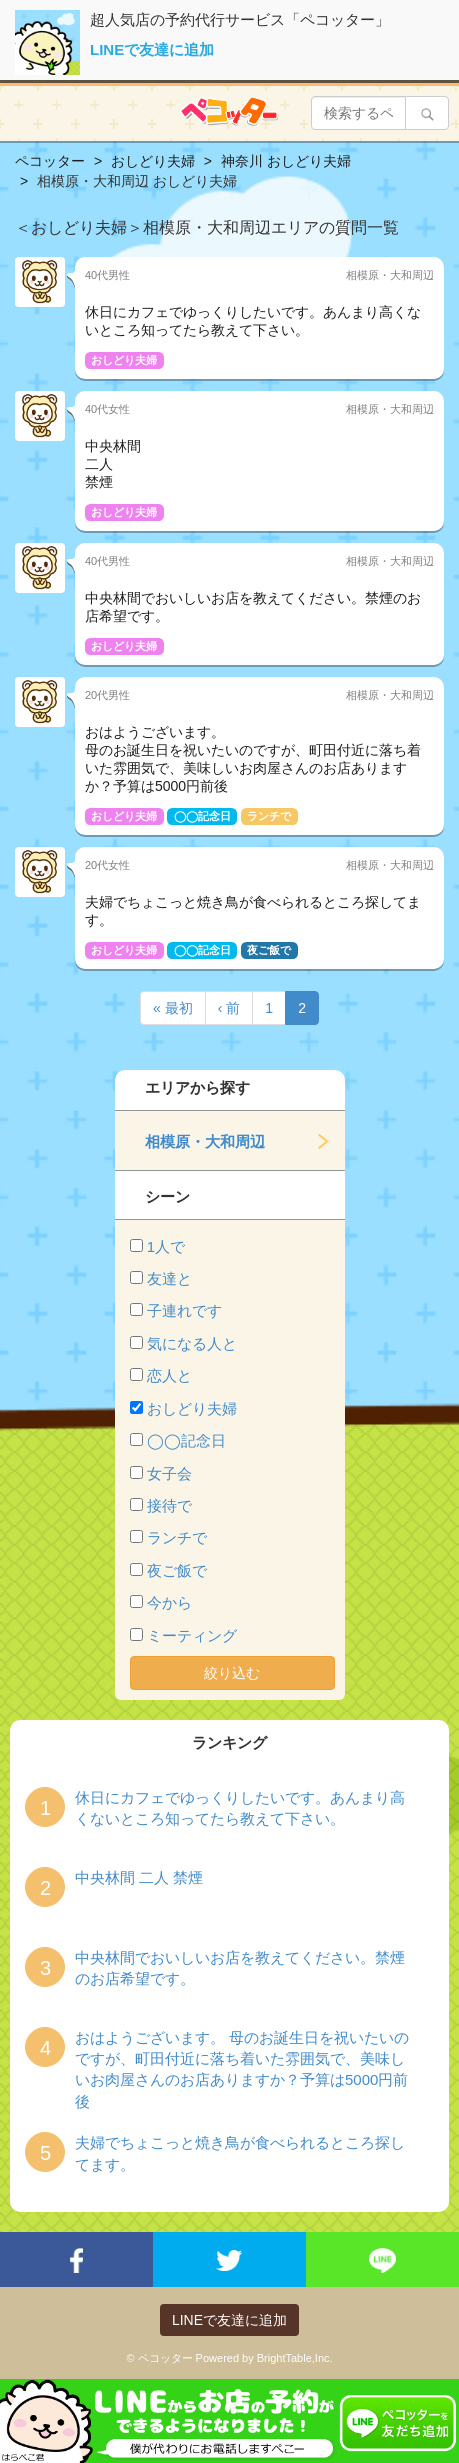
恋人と (169, 1375)
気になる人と (192, 1343)
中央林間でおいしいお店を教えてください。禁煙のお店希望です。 (240, 1968)
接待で (169, 1505)
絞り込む (232, 1673)
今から (169, 1602)
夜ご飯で (177, 1570)
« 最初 (173, 1008)
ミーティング (192, 1635)
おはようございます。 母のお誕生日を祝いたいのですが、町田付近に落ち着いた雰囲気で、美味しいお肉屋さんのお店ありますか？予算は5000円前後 (242, 2069)
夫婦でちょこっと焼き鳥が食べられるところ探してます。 (240, 2153)
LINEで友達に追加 (152, 49)
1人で (166, 1246)
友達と (169, 1278)
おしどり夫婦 (192, 1408)
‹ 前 (229, 1008)
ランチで (177, 1537)
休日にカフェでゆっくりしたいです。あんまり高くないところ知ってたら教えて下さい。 (240, 1808)
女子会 (169, 1473)
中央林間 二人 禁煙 (139, 1877)
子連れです (184, 1310)
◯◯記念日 (186, 1440)
